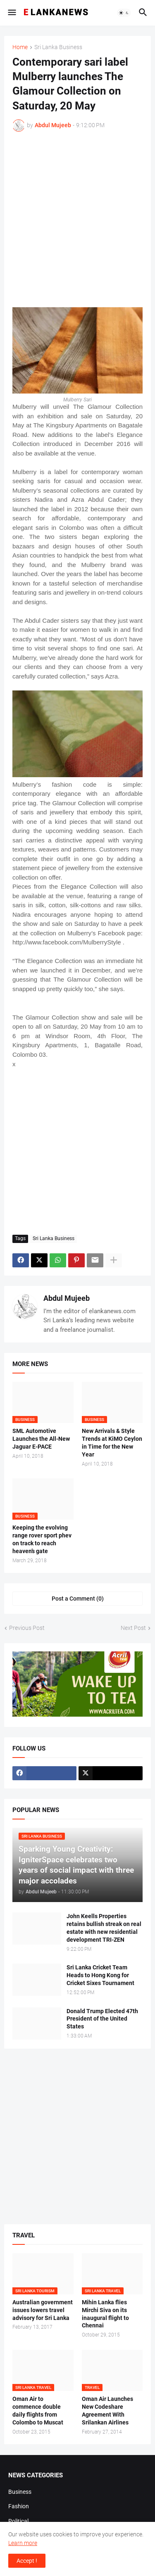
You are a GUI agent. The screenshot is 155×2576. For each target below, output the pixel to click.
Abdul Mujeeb (66, 1298)
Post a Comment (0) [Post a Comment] (78, 1598)
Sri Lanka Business (58, 47)
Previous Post (27, 1628)
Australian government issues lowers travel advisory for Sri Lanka (42, 2310)
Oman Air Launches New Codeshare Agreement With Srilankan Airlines (107, 2411)
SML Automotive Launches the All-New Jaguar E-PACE (41, 1439)
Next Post (133, 1628)
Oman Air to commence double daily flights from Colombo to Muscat (37, 2411)
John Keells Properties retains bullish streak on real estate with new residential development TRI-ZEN (104, 1928)
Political (18, 2521)
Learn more (22, 2543)
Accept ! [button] (27, 2560)
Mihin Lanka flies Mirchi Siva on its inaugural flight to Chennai (105, 2314)
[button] (11, 13)
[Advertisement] (77, 219)
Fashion (18, 2506)
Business (19, 2491)
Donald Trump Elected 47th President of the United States (102, 2019)
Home (20, 47)
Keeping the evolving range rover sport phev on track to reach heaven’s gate (42, 1539)
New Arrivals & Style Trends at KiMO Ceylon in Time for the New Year (112, 1443)
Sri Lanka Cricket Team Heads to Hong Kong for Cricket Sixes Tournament (100, 1975)
